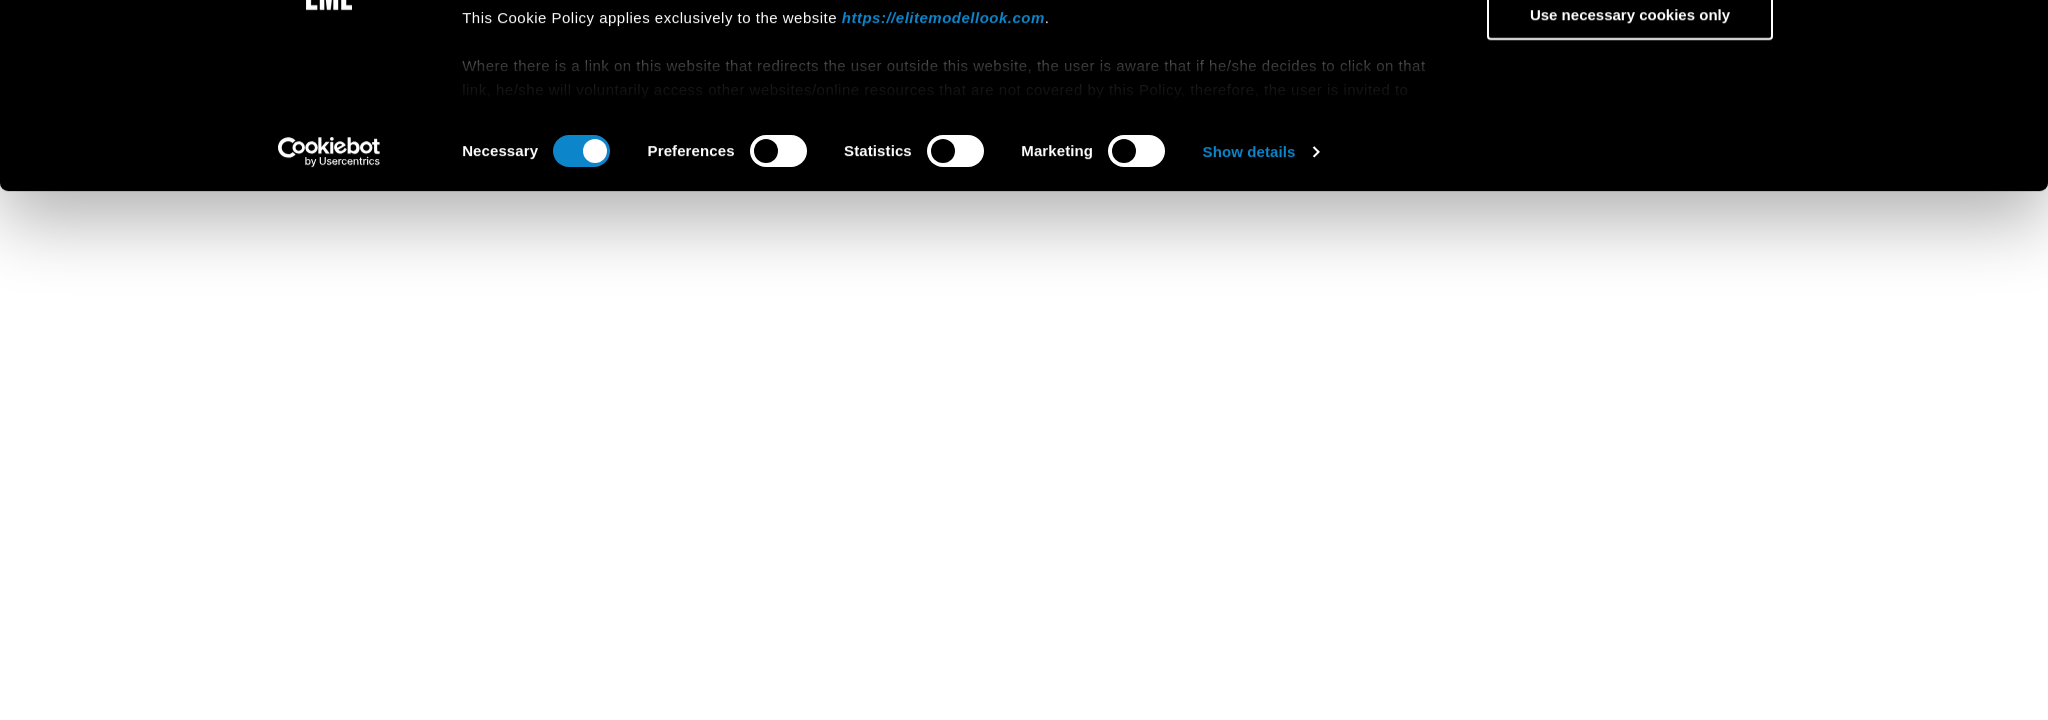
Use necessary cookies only (1630, 188)
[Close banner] (1817, 53)
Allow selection (1629, 129)
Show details (1249, 324)
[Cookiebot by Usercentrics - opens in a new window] (329, 325)
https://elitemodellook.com (943, 190)
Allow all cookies (1630, 71)
